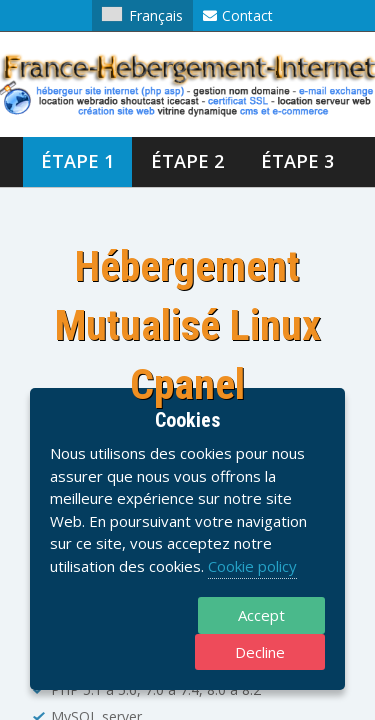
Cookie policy (252, 566)
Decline (260, 652)
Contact (238, 15)
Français (142, 15)
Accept (261, 615)
